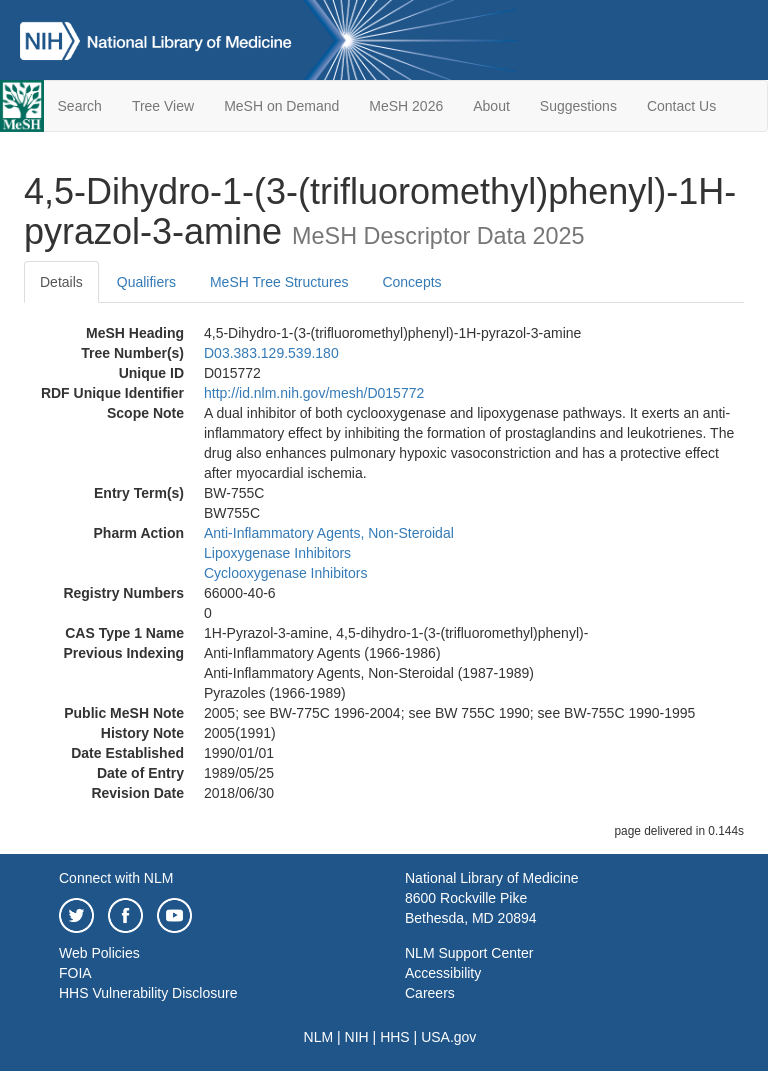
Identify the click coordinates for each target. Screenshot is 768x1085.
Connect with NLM (116, 878)
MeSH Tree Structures (279, 282)
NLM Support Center (469, 953)
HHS (395, 1037)
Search (80, 106)
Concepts (411, 282)
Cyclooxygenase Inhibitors (285, 573)
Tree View (163, 106)
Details (61, 282)
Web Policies (99, 953)
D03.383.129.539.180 (271, 353)
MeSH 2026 (406, 106)
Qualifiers (146, 282)
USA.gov (448, 1037)
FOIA (75, 973)
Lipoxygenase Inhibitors (277, 553)
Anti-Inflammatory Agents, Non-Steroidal (329, 533)
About (491, 106)
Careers (430, 993)
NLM (319, 1037)
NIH (357, 1037)
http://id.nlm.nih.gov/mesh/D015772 (314, 393)
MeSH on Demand (281, 106)
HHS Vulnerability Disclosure (148, 993)
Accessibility (443, 973)
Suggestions (578, 106)
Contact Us (681, 106)
